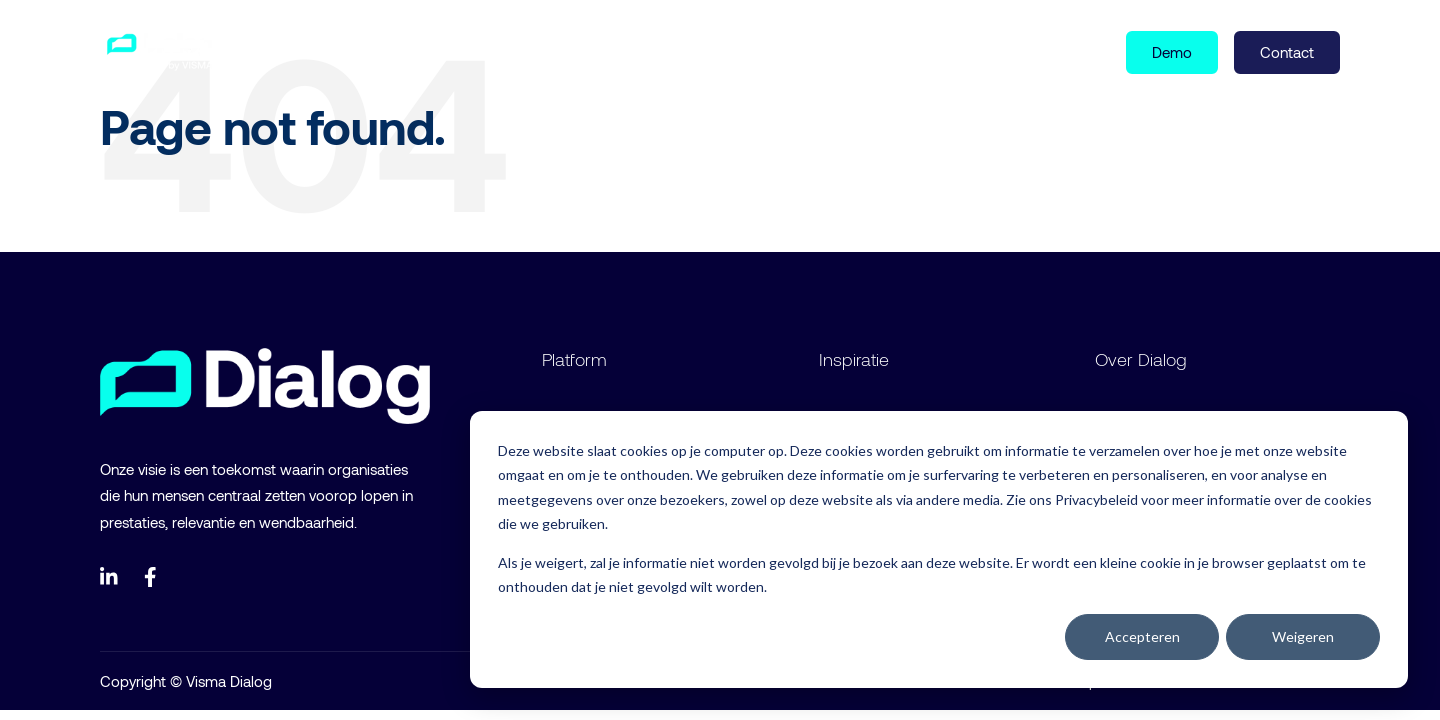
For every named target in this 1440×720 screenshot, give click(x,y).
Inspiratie (413, 51)
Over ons (513, 51)
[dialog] (939, 549)
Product (307, 51)
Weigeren (1303, 636)
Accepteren (1142, 636)
